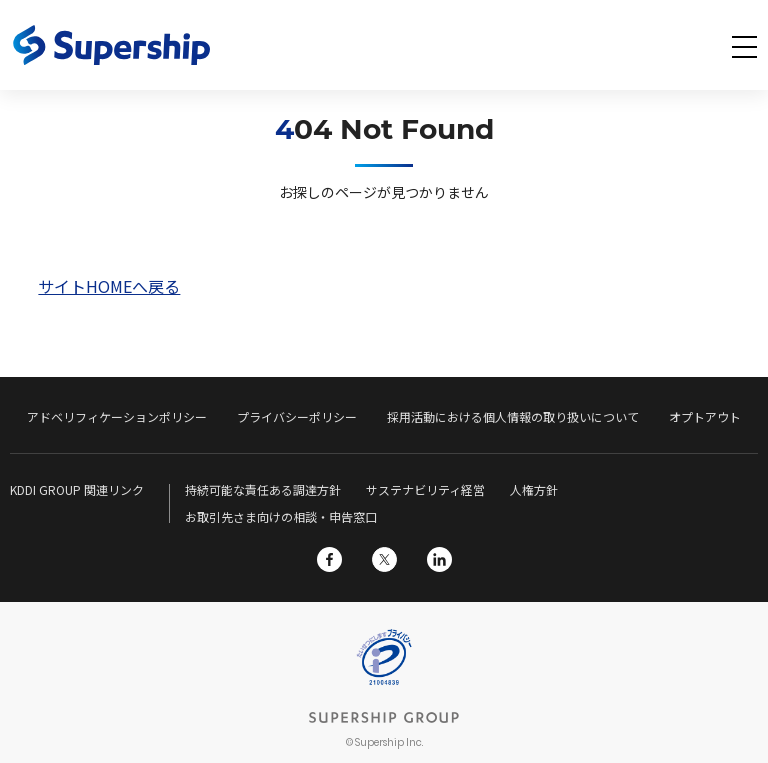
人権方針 (534, 489)
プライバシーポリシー (297, 416)
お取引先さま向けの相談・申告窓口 (281, 516)
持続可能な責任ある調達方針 (263, 489)
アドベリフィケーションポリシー (117, 416)
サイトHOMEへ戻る (109, 286)
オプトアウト (705, 416)
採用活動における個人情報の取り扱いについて (513, 416)
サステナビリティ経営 (425, 489)
